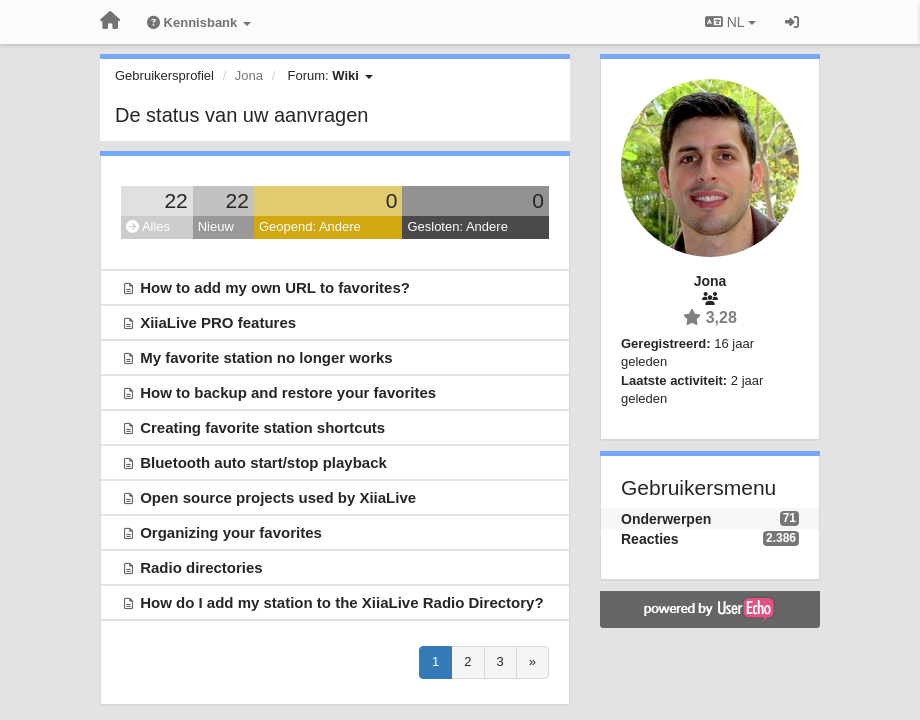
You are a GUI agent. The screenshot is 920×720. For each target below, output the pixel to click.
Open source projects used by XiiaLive (278, 497)
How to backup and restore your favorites (288, 392)
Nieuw (216, 226)
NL (730, 22)
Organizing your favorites (231, 532)
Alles (148, 226)
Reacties (650, 539)
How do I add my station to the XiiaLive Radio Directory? (341, 602)
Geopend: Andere (310, 226)
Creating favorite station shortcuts (262, 427)
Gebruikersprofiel (164, 75)
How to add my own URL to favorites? (275, 287)
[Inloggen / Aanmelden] (792, 22)
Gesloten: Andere (457, 226)
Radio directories (201, 567)
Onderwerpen (666, 519)
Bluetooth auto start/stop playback (263, 462)
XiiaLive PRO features (218, 322)
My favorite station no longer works (266, 357)
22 (175, 200)
